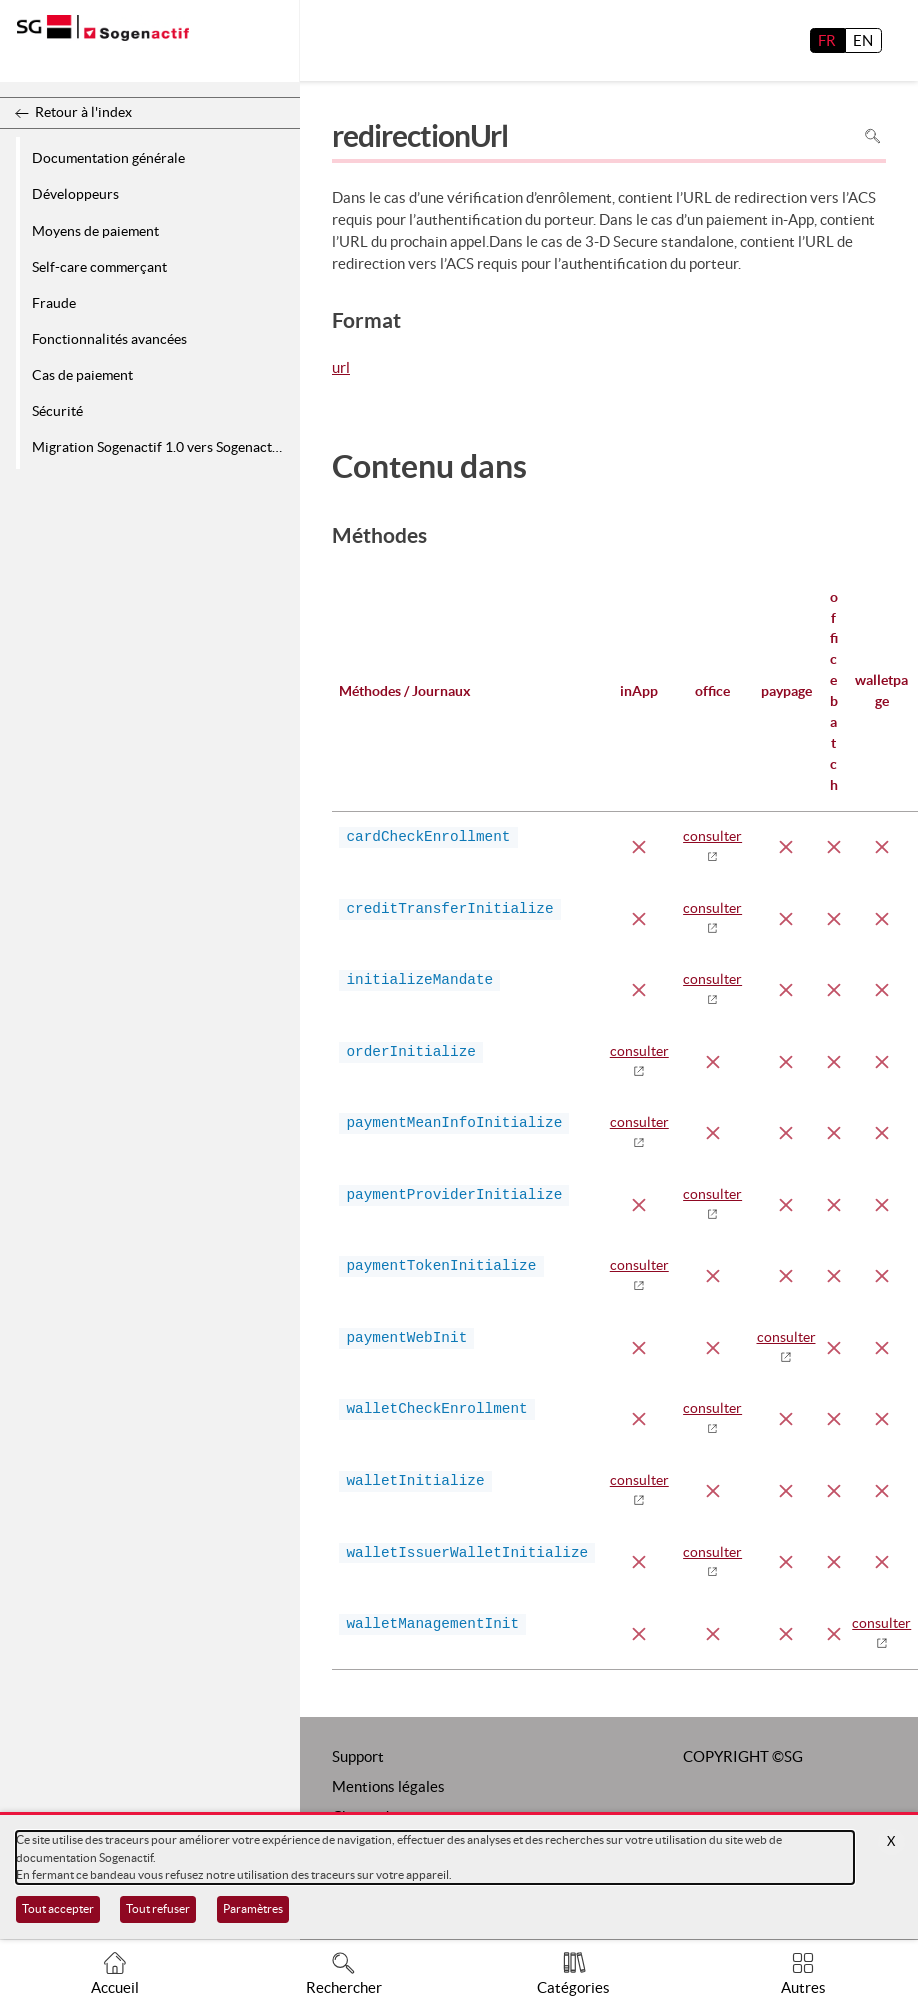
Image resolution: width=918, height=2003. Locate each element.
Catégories (573, 1987)
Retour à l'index (83, 112)
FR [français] (827, 40)
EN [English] (863, 40)
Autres (803, 1987)
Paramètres (253, 1908)
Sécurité (57, 411)
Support (358, 1756)
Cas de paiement (82, 375)
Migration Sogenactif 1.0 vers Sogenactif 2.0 (162, 447)
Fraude (54, 303)
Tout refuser (158, 1908)
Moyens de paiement (95, 231)
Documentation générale (108, 158)
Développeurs (75, 194)
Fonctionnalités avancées (109, 339)
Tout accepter (58, 1908)
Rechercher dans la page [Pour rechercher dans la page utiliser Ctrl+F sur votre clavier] (872, 135)
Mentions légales (388, 1786)
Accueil (115, 1987)
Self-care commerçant (99, 267)
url (341, 369)
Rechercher (344, 1987)
